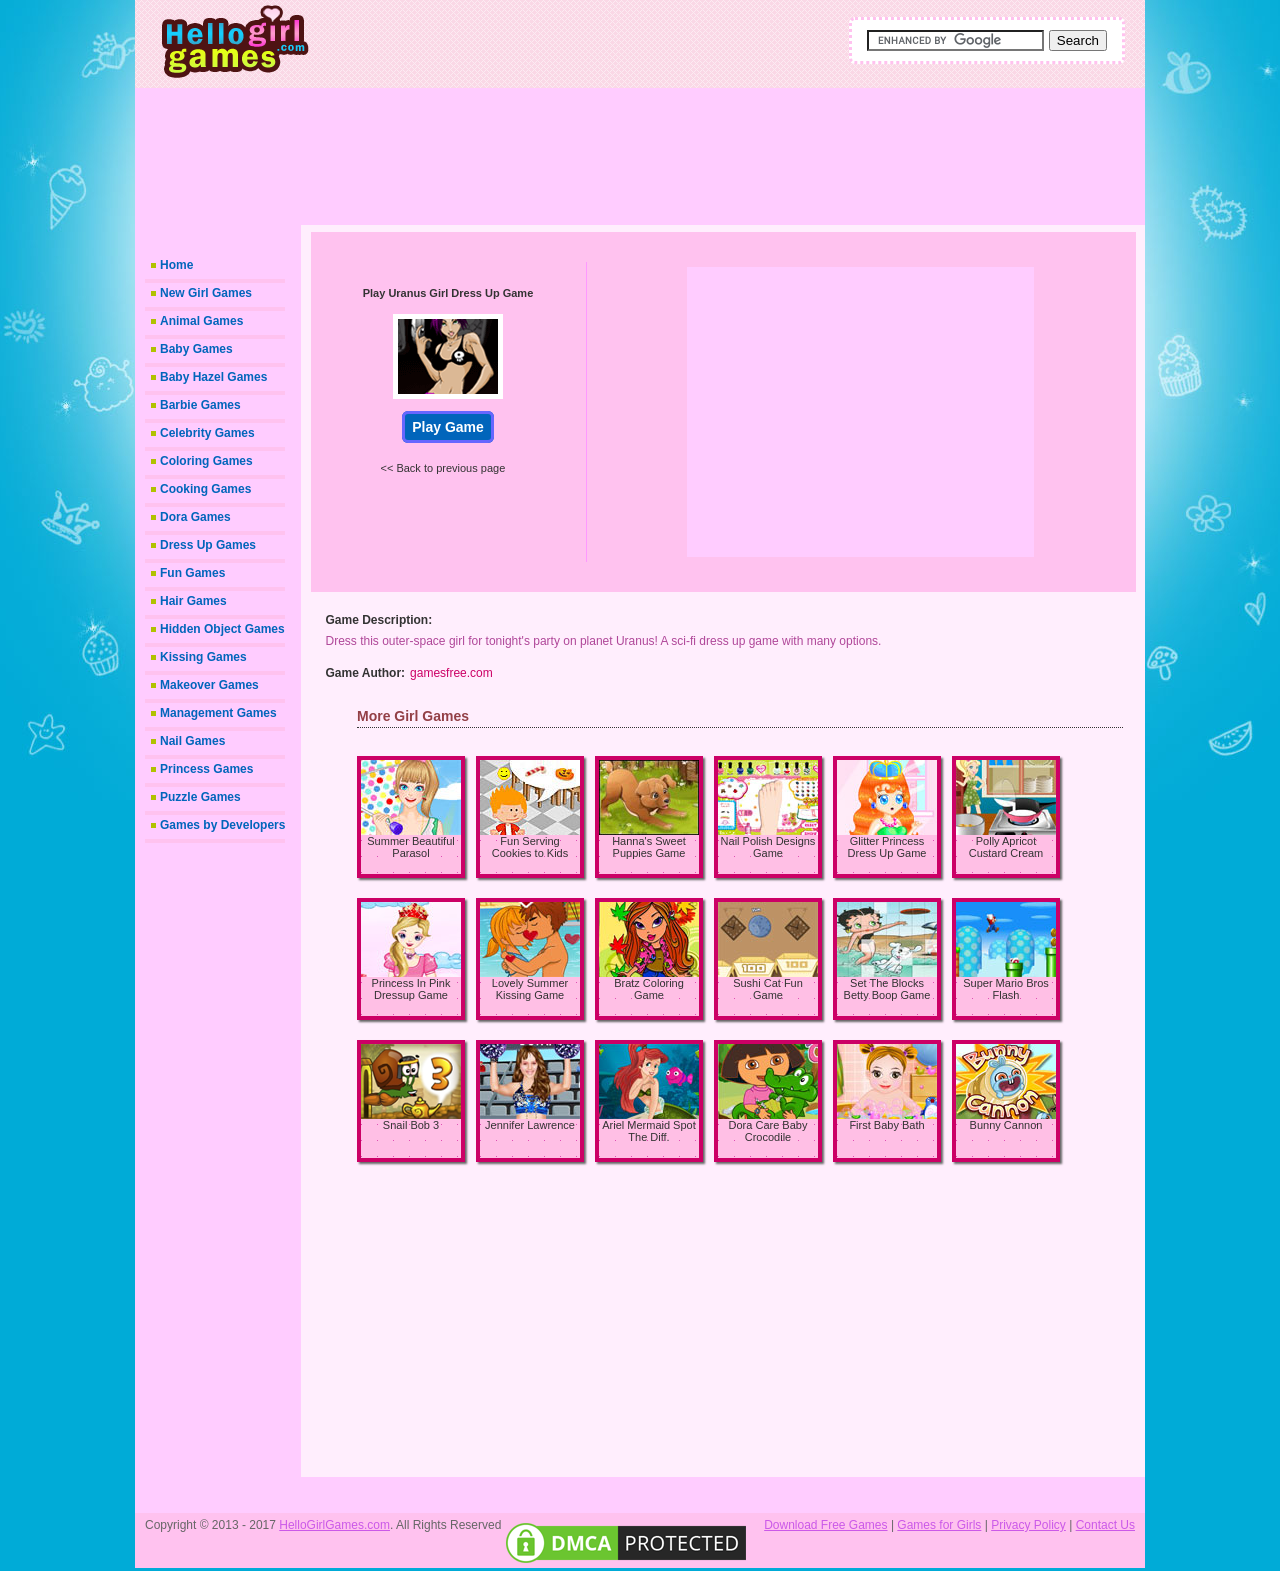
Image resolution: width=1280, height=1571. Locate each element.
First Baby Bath (886, 1125)
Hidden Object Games (222, 629)
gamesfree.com (451, 673)
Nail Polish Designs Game (768, 847)
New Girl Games (206, 293)
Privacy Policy (1028, 1525)
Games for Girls (939, 1525)
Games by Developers (222, 825)
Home (176, 265)
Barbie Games (200, 405)
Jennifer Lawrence (530, 1125)
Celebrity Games (207, 433)
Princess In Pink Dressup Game (411, 989)
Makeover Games (209, 685)
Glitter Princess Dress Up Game (887, 847)
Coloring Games (206, 461)
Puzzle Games (200, 797)
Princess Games (206, 769)
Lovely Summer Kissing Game (530, 989)
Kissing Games (203, 657)
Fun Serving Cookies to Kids (530, 847)
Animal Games (201, 321)
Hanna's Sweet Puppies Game (649, 847)
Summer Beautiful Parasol (410, 847)
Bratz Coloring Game (649, 989)
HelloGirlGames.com (334, 1525)
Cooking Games (205, 489)
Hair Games (193, 601)
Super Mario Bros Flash (1006, 989)
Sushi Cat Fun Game (768, 989)
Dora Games (195, 517)
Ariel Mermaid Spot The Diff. (649, 1131)
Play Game (448, 427)
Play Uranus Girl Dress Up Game (448, 293)
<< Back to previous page (443, 468)
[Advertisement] (710, 150)
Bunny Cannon (1006, 1125)
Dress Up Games (208, 545)
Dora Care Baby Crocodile (768, 1131)
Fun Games (192, 573)
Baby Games (196, 349)
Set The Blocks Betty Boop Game (887, 989)
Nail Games (192, 741)
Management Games (218, 713)
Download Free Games (825, 1525)
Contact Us (1105, 1525)
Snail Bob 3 (411, 1125)
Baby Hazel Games (213, 377)
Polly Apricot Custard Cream (1006, 847)
